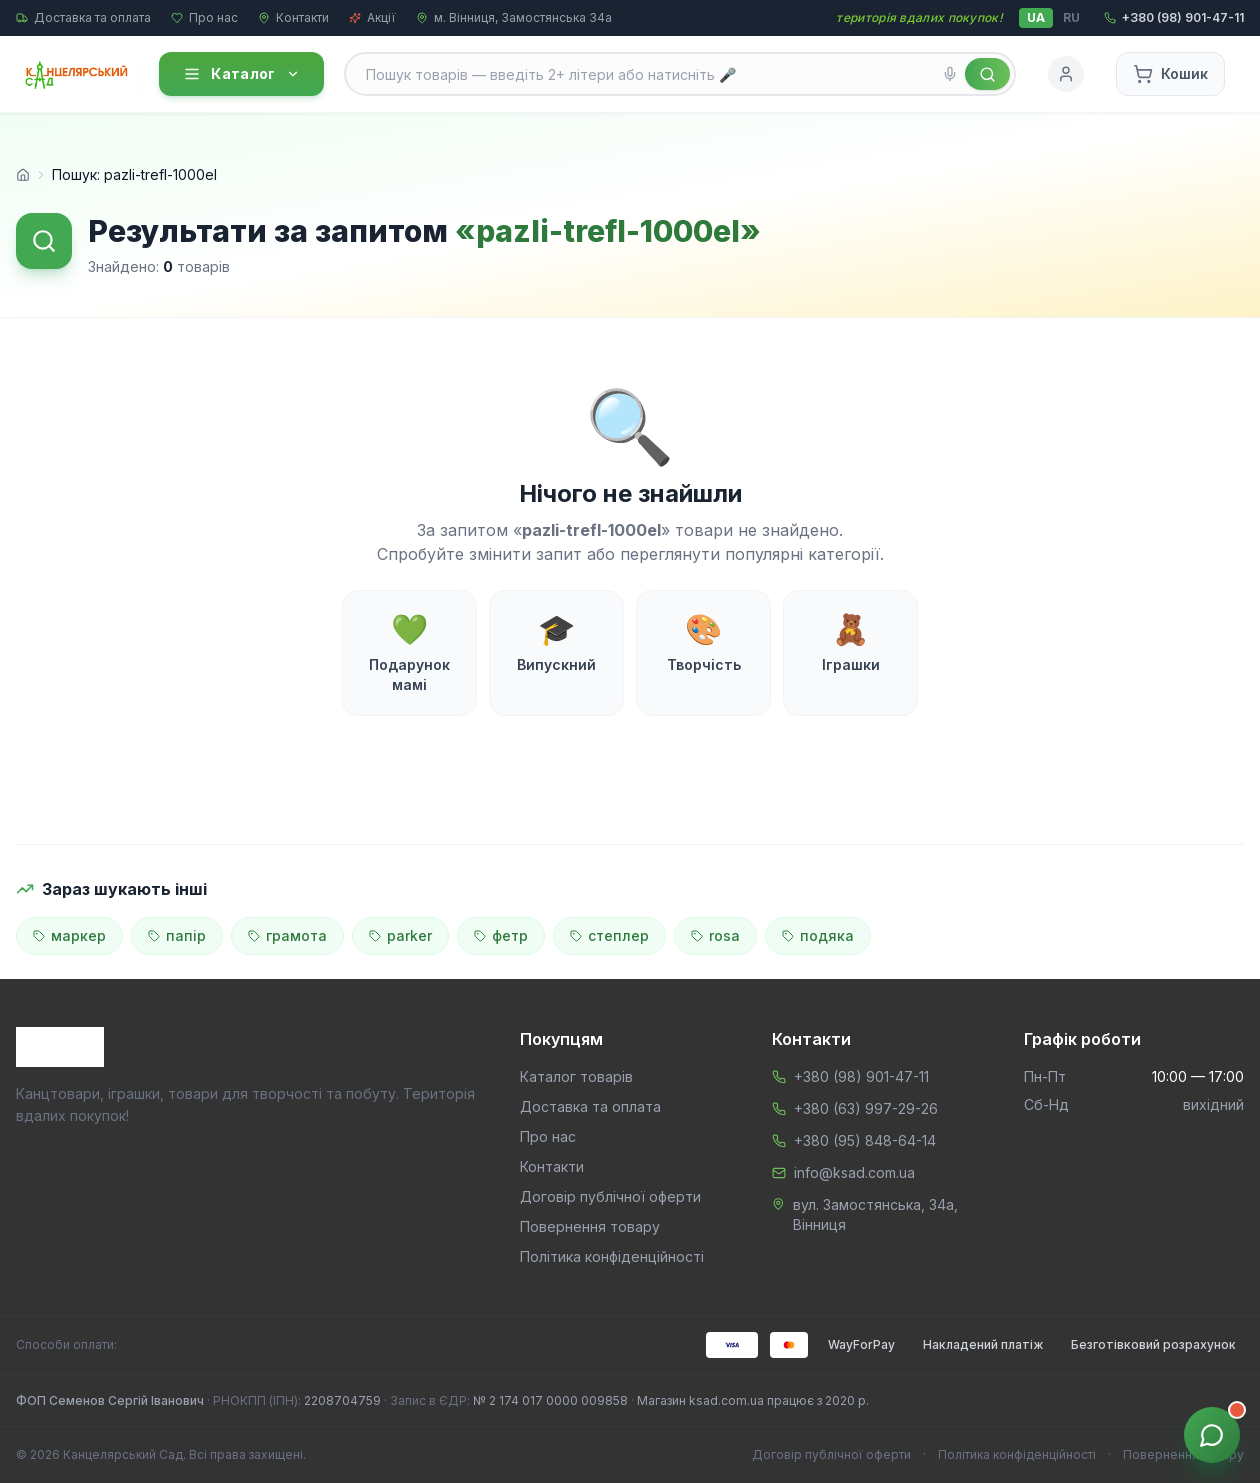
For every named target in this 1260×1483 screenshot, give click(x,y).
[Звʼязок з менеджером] (1212, 1435)
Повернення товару (590, 1226)
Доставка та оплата (83, 17)
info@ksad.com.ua (854, 1172)
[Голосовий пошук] (950, 74)
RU (1071, 17)
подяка (818, 935)
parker (400, 935)
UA (1036, 17)
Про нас (204, 17)
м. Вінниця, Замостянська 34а (514, 17)
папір (177, 935)
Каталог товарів (576, 1076)
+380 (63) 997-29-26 (866, 1108)
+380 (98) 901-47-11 (861, 1076)
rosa (715, 935)
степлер (609, 935)
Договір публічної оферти (610, 1196)
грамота (287, 935)
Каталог (241, 74)
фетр (501, 935)
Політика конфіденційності (612, 1256)
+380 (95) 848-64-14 (865, 1140)
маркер (69, 935)
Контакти (293, 17)
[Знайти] (987, 74)
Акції (372, 17)
